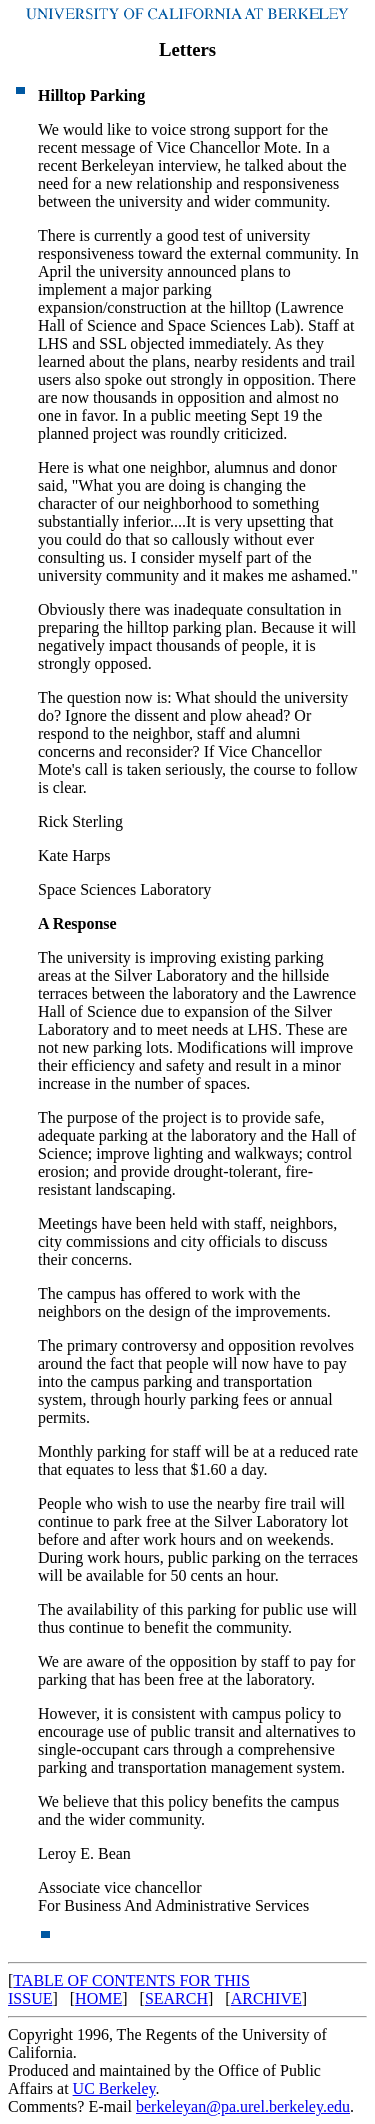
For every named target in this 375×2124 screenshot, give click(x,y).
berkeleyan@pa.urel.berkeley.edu (243, 2106)
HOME (98, 1998)
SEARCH (176, 1998)
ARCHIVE (266, 1998)
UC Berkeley (114, 2088)
